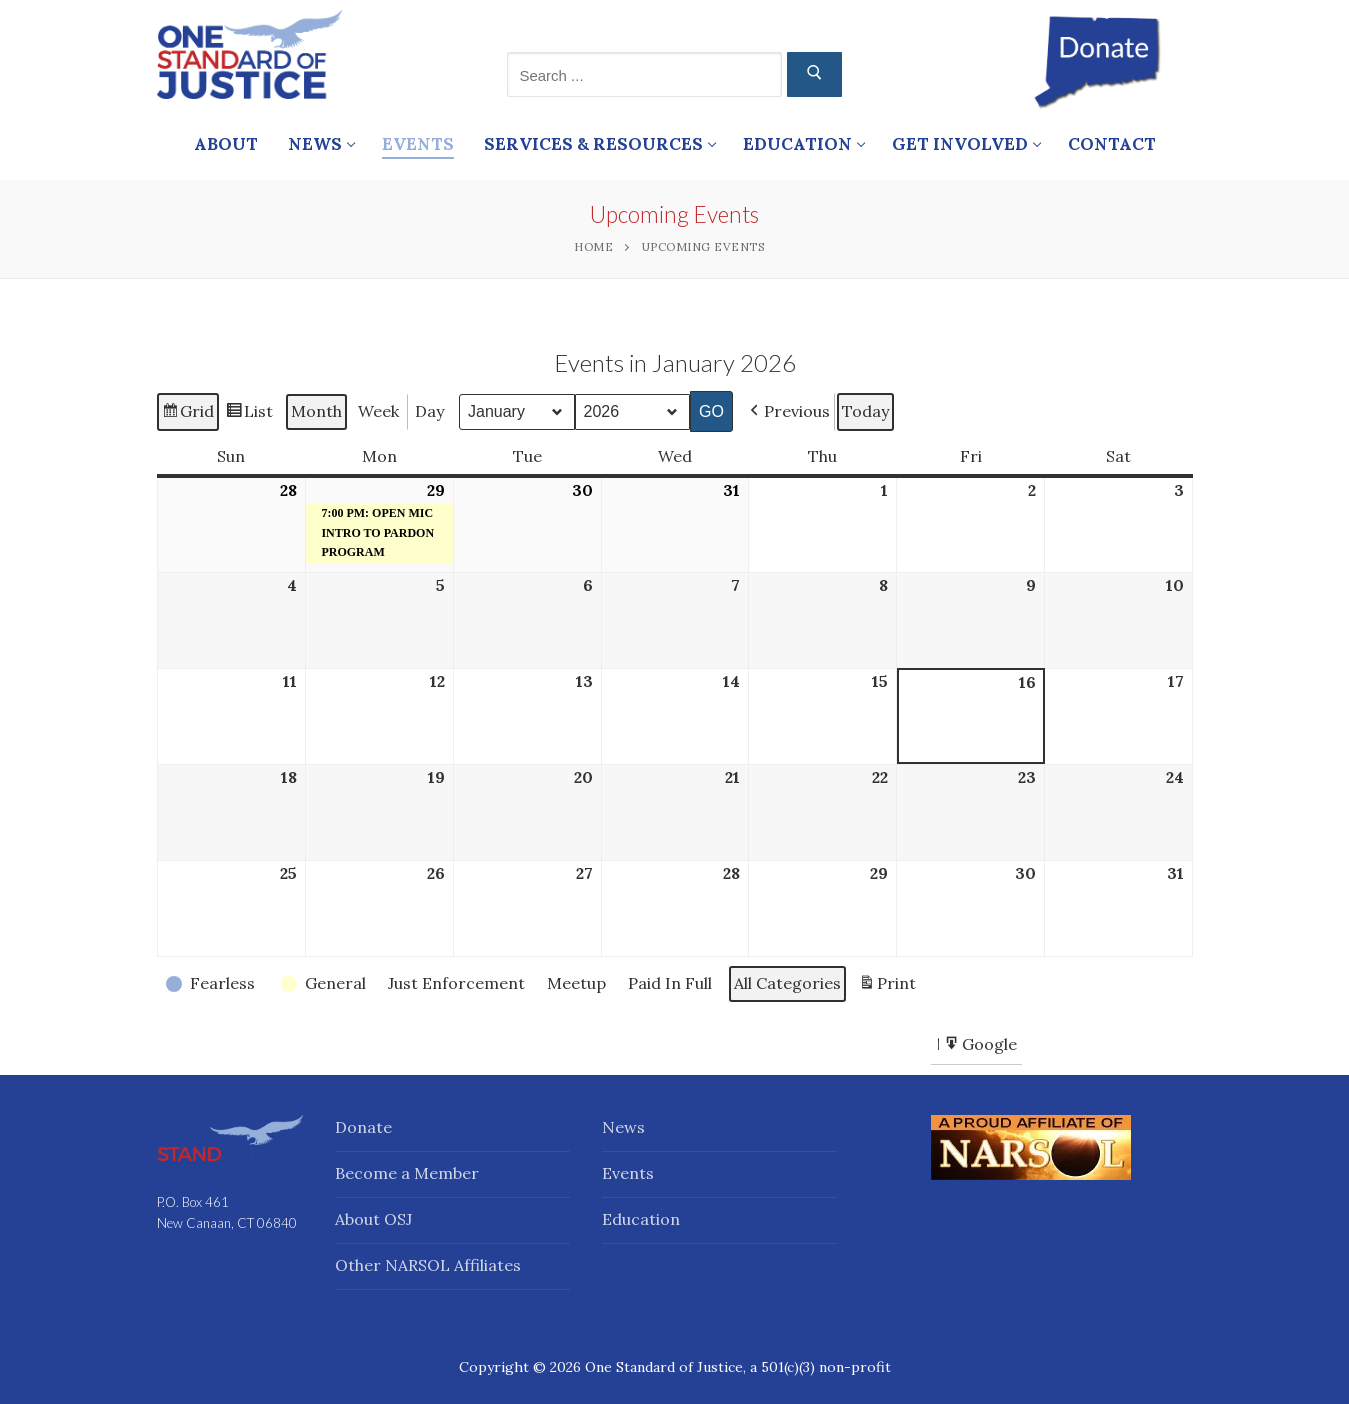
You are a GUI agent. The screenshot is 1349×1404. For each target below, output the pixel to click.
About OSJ (373, 1219)
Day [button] (429, 410)
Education (641, 1219)
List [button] (249, 413)
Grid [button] (187, 413)
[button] (787, 411)
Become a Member (407, 1173)
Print (887, 986)
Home (593, 246)
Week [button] (378, 410)
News (623, 1127)
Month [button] (316, 410)
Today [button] (864, 410)
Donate (363, 1127)
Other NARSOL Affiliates (428, 1265)
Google (980, 1046)
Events (628, 1173)
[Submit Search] (814, 74)
